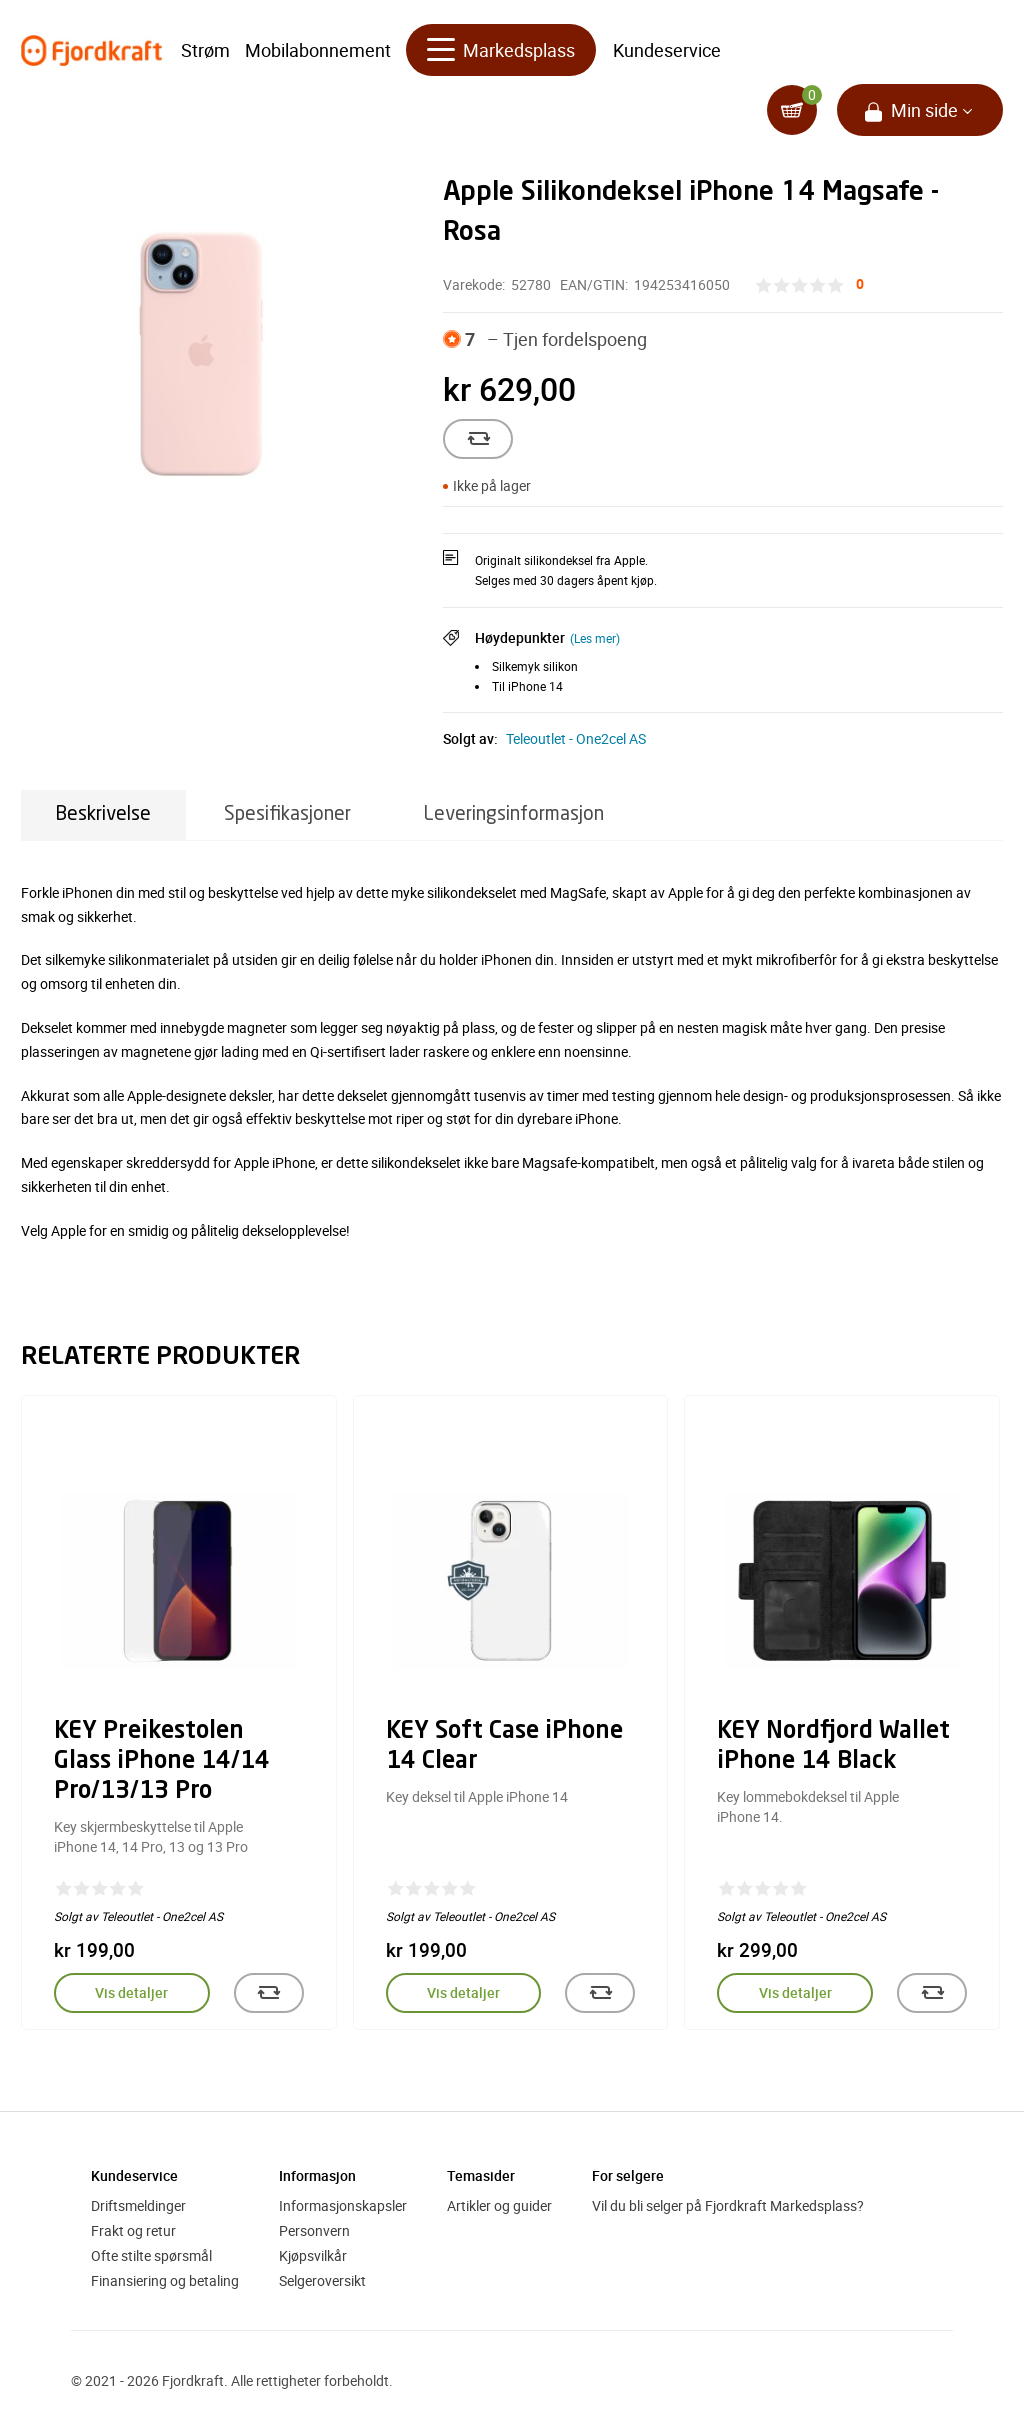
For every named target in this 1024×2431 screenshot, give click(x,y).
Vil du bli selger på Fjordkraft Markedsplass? (728, 2205)
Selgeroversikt (322, 2280)
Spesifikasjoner (287, 814)
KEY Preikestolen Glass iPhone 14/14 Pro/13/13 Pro (162, 1762)
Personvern (314, 2230)
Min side (924, 110)
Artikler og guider (499, 2205)
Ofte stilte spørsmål (151, 2255)
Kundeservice (667, 50)
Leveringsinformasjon (514, 814)
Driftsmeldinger (138, 2205)
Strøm (205, 50)
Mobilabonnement (318, 50)
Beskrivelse (103, 814)
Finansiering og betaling (165, 2280)
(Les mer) (595, 638)
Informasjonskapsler (343, 2205)
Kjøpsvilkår (313, 2255)
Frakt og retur (133, 2230)
